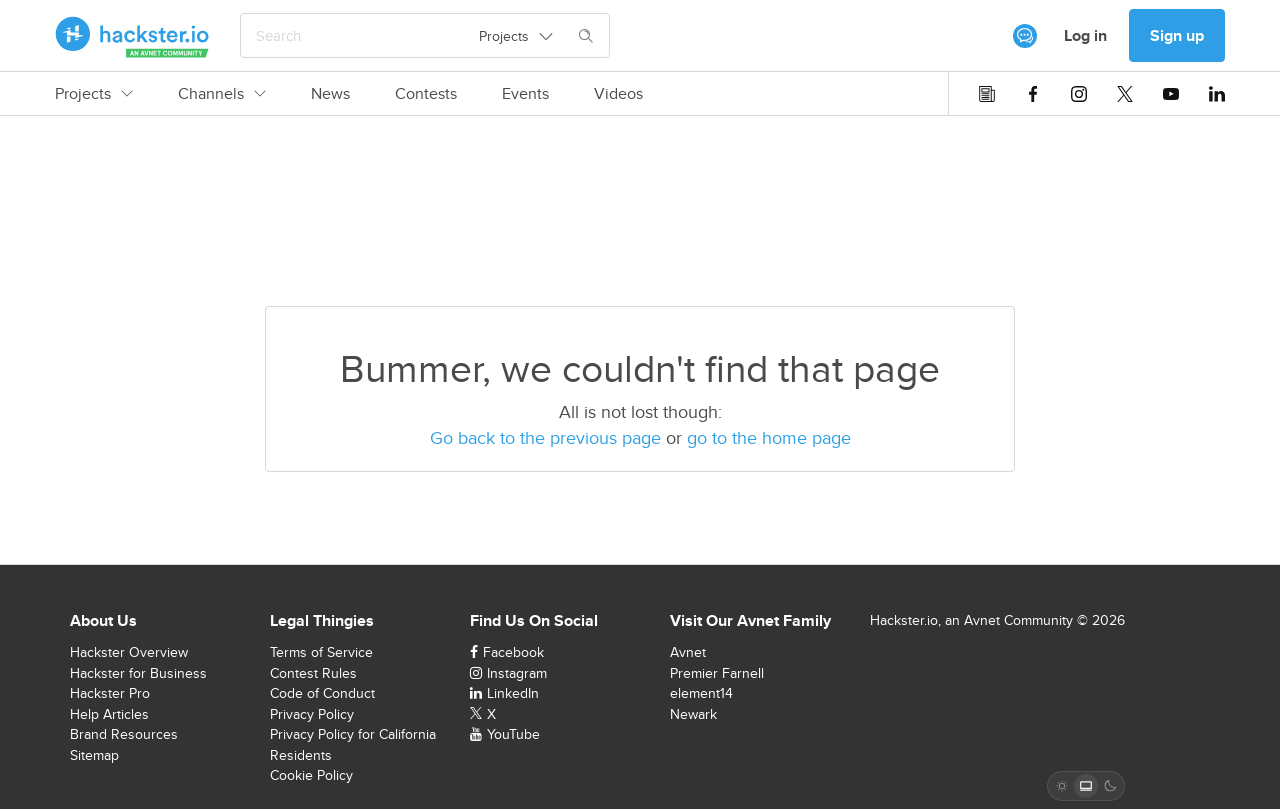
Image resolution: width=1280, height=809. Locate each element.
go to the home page (769, 437)
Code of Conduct (322, 693)
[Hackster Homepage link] (132, 36)
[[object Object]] (1025, 36)
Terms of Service (321, 652)
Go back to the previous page (545, 437)
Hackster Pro (110, 693)
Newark (693, 714)
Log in (1085, 35)
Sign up (1177, 35)
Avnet (688, 652)
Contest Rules (313, 673)
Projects (94, 94)
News (330, 94)
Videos (618, 94)
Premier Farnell (717, 673)
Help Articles (109, 714)
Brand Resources (124, 734)
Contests (426, 94)
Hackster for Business (138, 673)
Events (525, 94)
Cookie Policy (311, 775)
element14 (701, 693)
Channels (222, 94)
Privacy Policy (312, 714)
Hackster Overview (129, 652)
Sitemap (94, 755)
